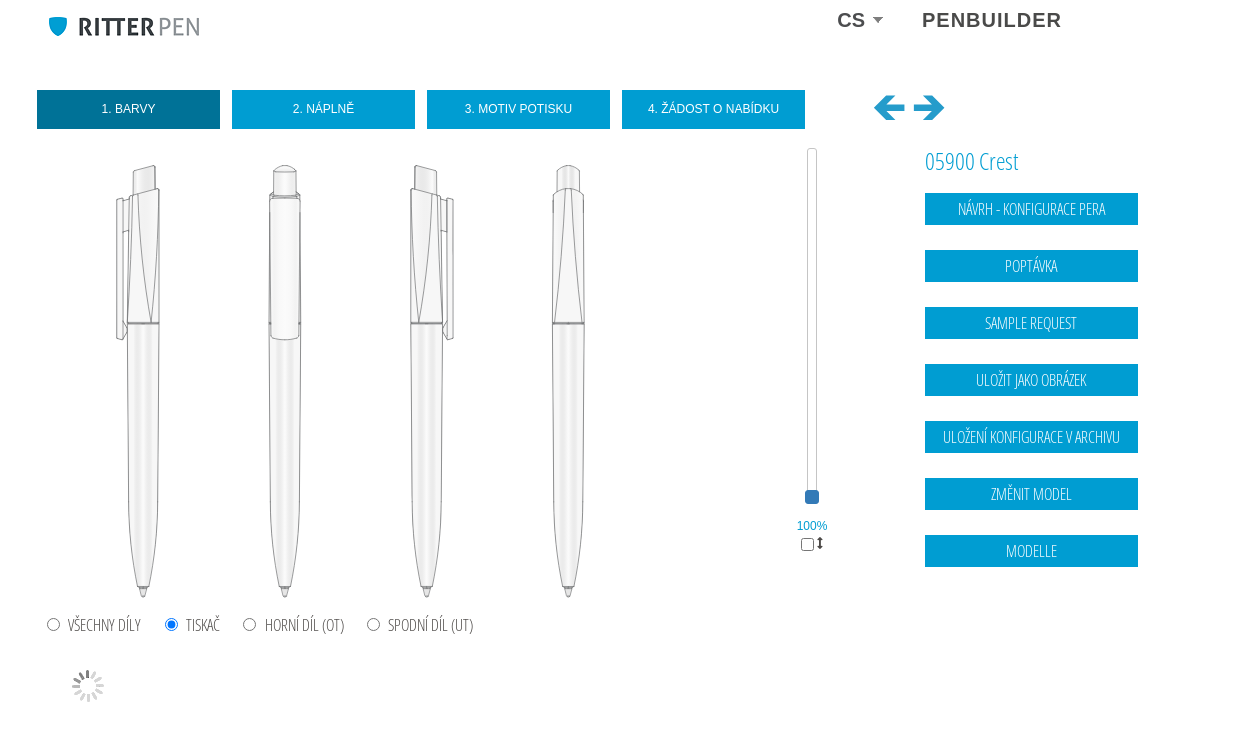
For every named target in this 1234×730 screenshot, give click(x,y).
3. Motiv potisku (518, 109)
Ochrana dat (1154, 653)
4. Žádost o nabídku (713, 109)
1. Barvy (129, 109)
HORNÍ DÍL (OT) (304, 625)
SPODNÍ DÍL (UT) (430, 625)
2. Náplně (323, 109)
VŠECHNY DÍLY (104, 625)
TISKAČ (203, 625)
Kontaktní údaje (1069, 653)
